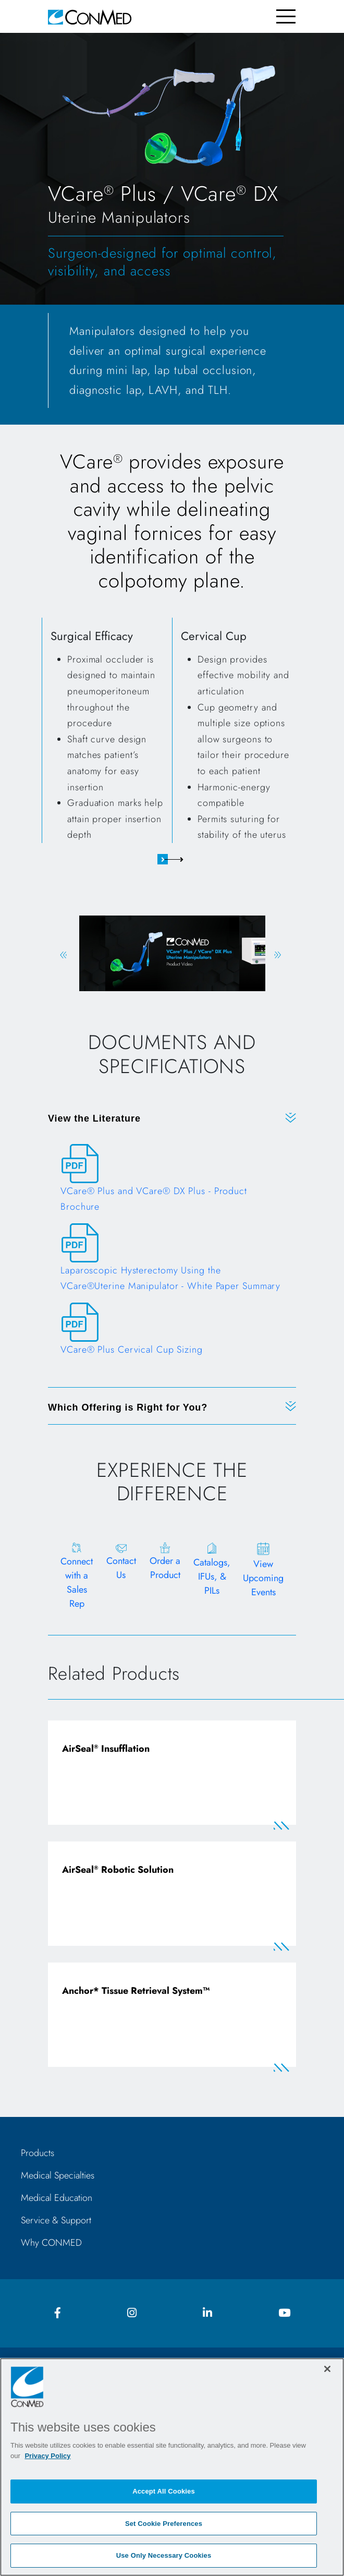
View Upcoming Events (263, 1578)
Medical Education (56, 2198)
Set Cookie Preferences (163, 2523)
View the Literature (94, 1118)
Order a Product (165, 1568)
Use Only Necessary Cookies (164, 2555)
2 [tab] (181, 859)
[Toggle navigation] (286, 16)
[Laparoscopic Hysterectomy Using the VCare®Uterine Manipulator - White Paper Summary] (172, 1263)
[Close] (327, 2369)
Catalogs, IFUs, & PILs (211, 1576)
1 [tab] (162, 859)
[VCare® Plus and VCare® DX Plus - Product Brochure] (172, 1183)
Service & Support (56, 2220)
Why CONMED (51, 2242)
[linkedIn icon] (207, 2313)
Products (37, 2153)
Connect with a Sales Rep (76, 1582)
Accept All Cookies (163, 2491)
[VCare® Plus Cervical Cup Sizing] (172, 1334)
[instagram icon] (132, 2313)
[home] (89, 16)
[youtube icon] (284, 2313)
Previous (62, 955)
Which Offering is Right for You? (127, 1407)
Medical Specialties (57, 2175)
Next (277, 955)
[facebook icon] (57, 2313)
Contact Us (121, 1568)
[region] (172, 2467)
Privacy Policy (47, 2456)
